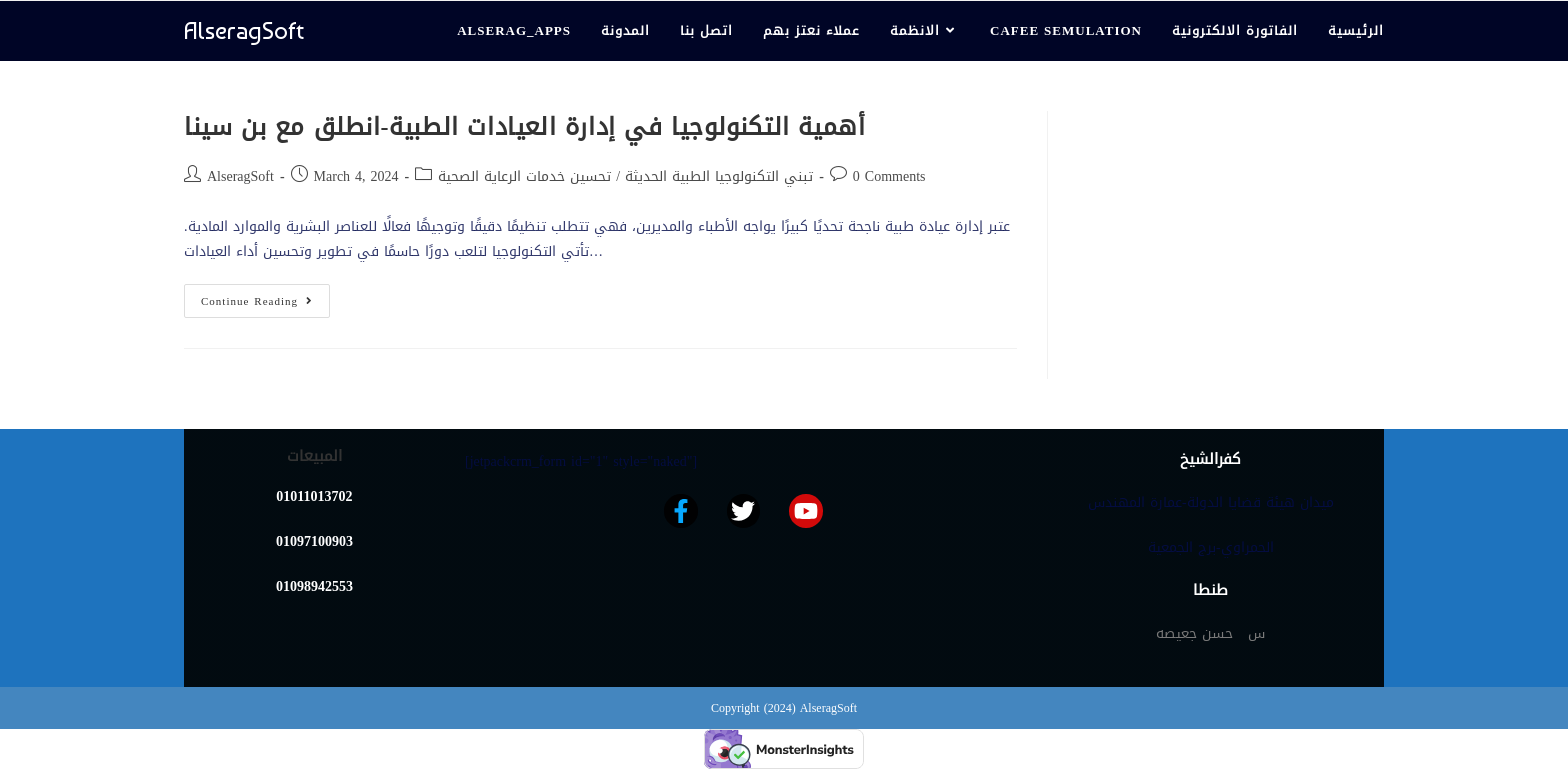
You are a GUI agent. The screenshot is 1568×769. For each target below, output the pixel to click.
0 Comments (889, 176)
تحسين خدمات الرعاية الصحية (524, 176)
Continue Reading (265, 298)
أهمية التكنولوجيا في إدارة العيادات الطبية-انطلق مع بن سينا (524, 127)
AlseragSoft (244, 30)
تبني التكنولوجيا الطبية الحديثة (719, 176)
